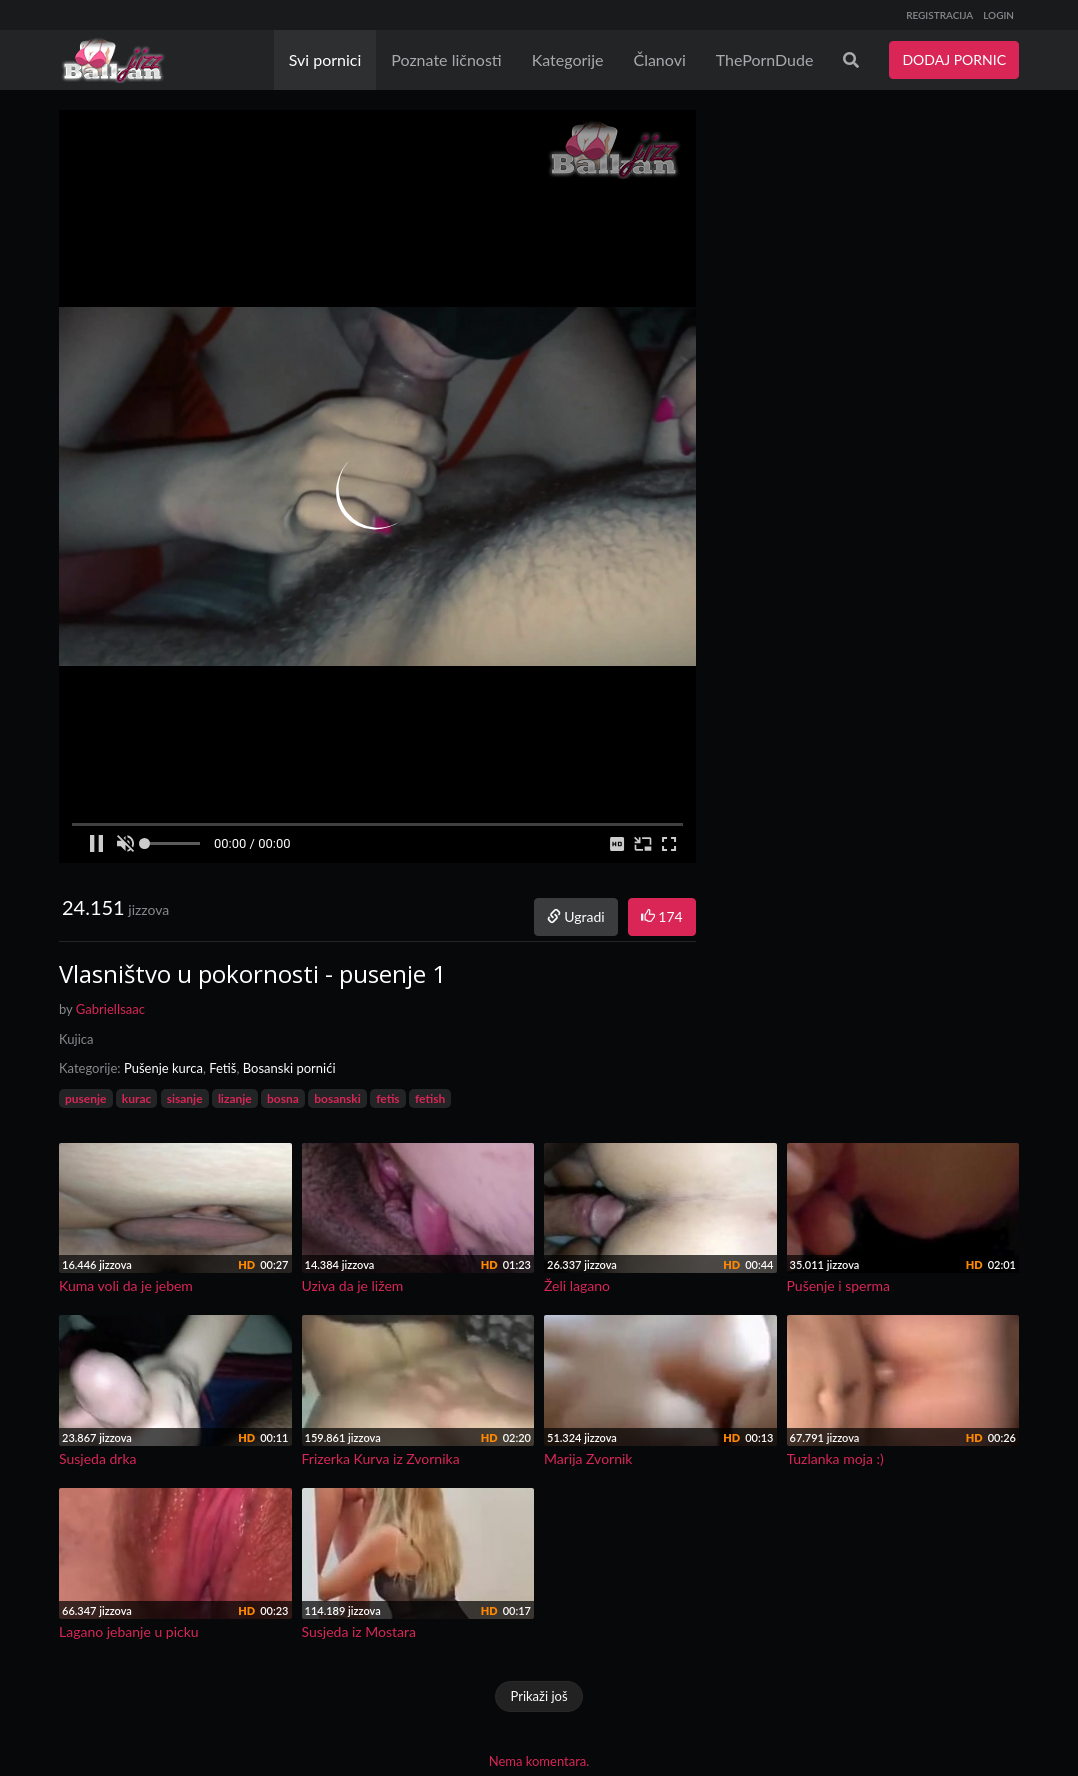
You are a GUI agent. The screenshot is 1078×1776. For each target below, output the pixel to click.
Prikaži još (538, 1696)
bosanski (337, 1098)
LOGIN (998, 15)
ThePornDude (765, 59)
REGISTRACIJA (939, 15)
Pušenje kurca (163, 1068)
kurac (136, 1098)
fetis (387, 1098)
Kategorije (568, 59)
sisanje (185, 1098)
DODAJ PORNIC (954, 59)
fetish (430, 1098)
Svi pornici (325, 59)
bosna (283, 1098)
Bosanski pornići (289, 1068)
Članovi (659, 59)
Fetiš (222, 1068)
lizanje (235, 1098)
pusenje (86, 1098)
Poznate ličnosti (446, 59)
